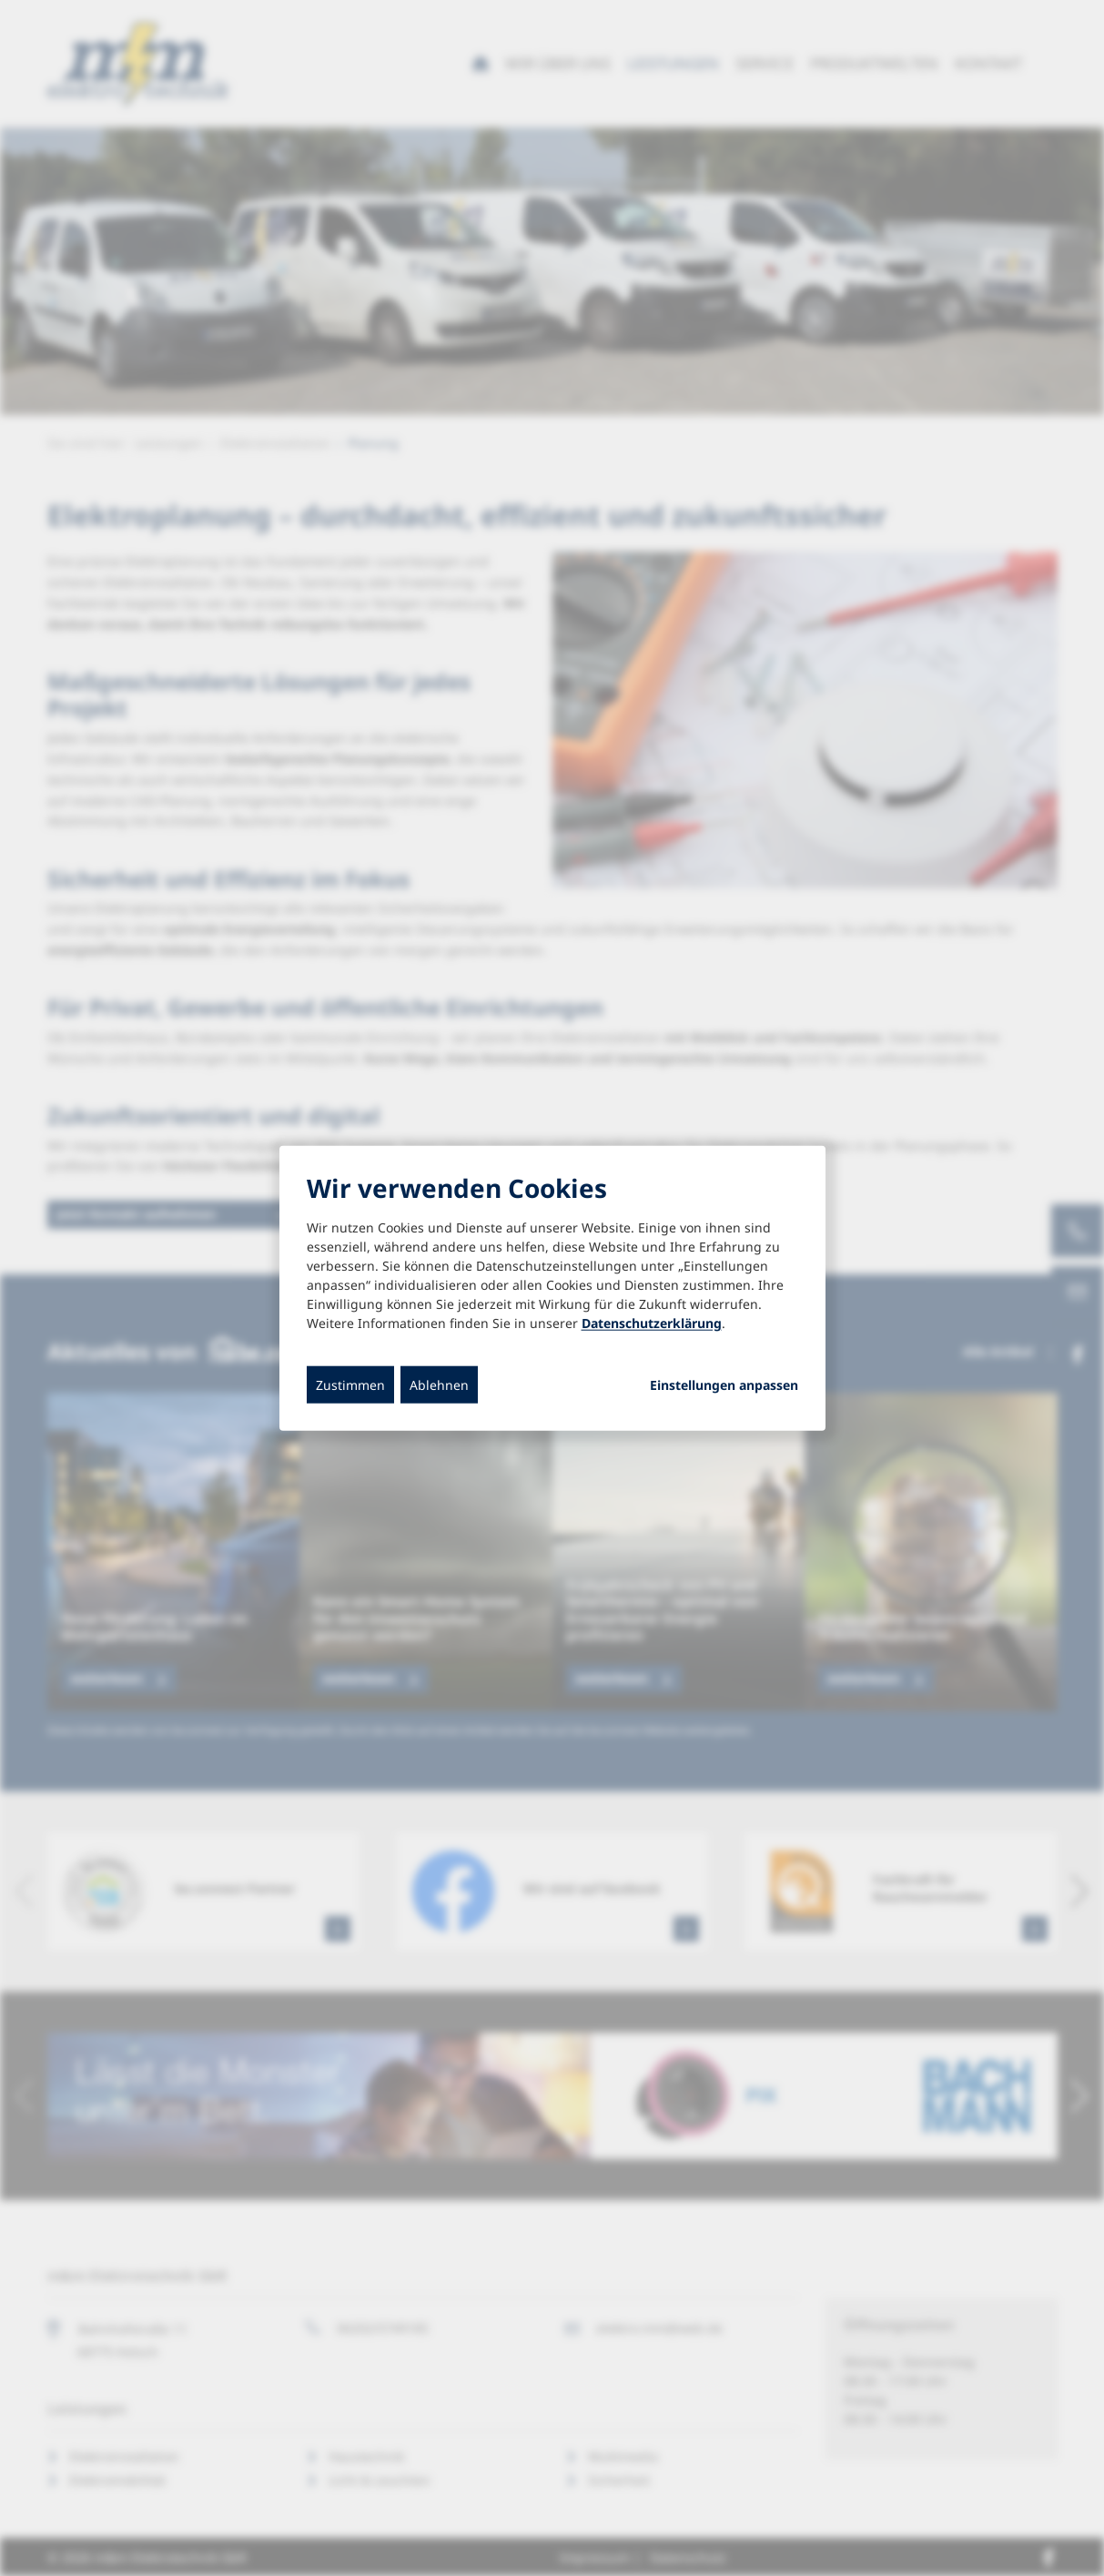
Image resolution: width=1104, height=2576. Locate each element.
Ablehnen (439, 1384)
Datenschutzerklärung (652, 1322)
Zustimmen (350, 1384)
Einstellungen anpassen (724, 1384)
